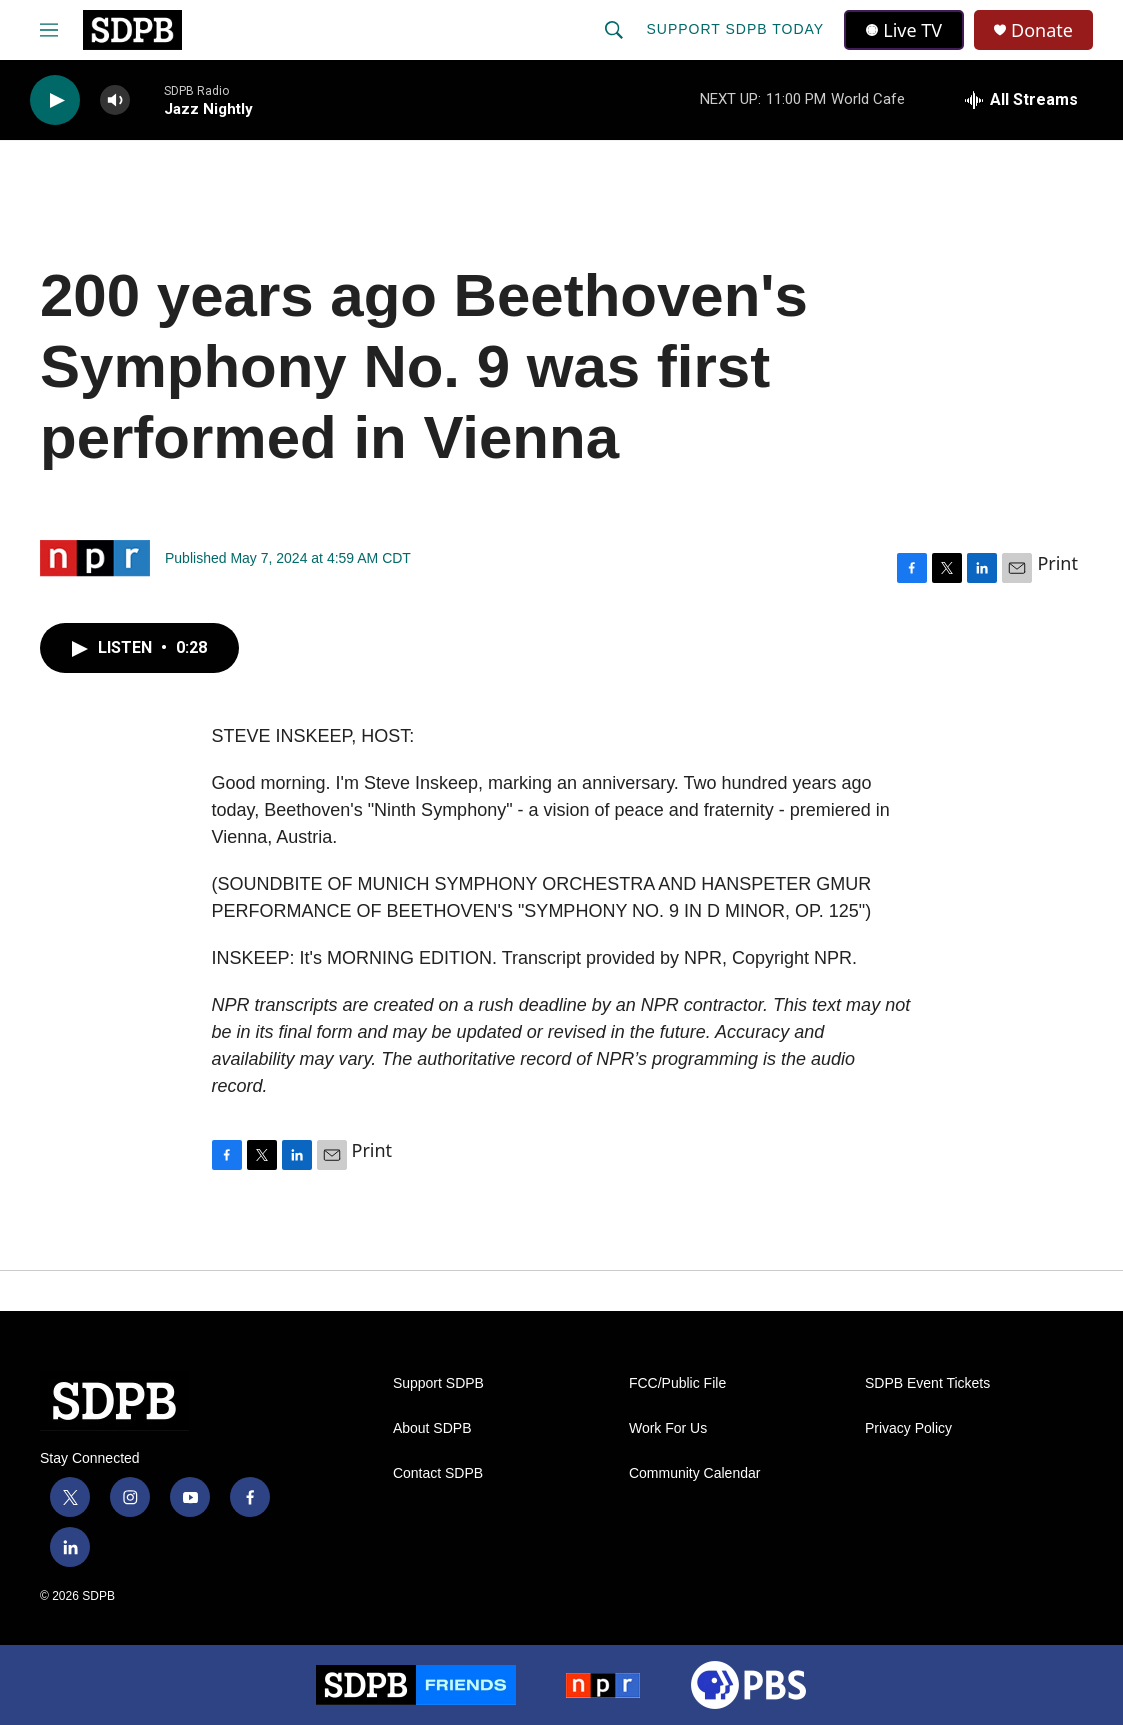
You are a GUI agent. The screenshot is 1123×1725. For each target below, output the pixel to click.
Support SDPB (438, 1383)
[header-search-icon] (614, 30)
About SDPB (432, 1428)
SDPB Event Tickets (927, 1383)
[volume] (115, 100)
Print (1057, 563)
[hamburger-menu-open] (49, 30)
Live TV (904, 30)
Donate (1042, 30)
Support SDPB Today (735, 29)
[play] (55, 100)
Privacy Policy (908, 1428)
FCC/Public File (677, 1383)
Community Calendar (695, 1473)
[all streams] (1021, 100)
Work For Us (668, 1428)
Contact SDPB (438, 1473)
